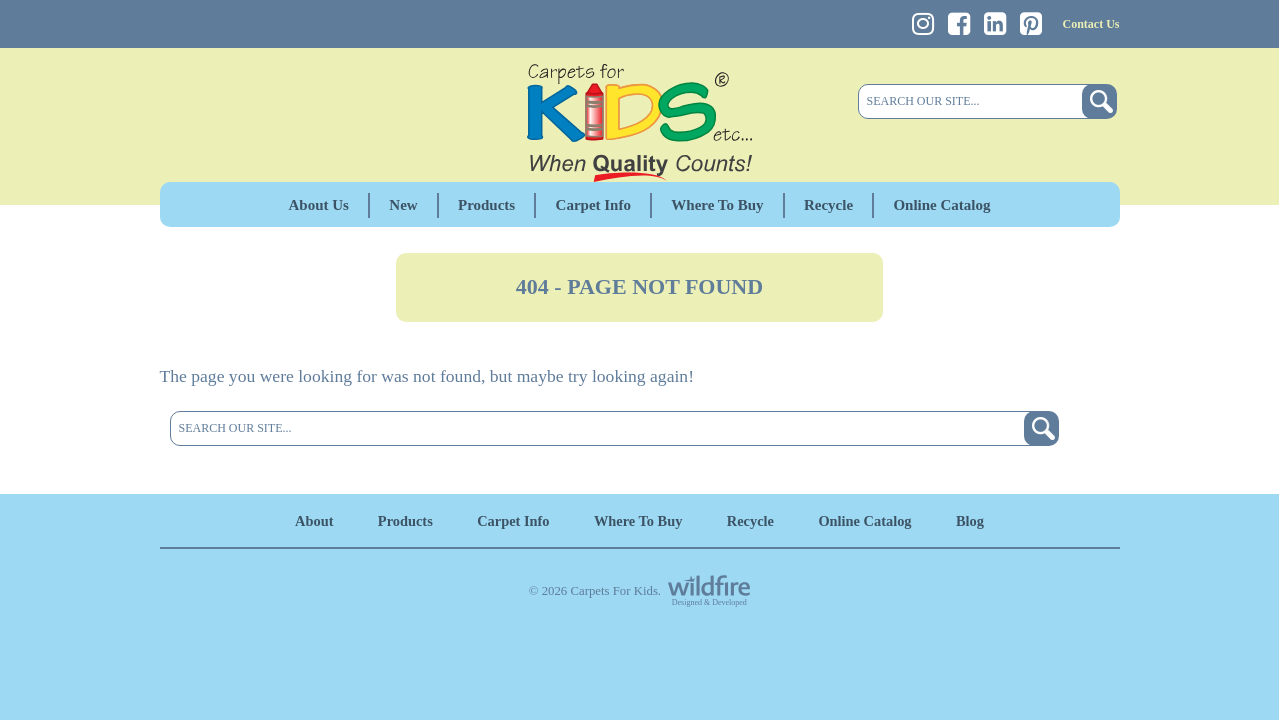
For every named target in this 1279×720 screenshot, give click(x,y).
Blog (970, 521)
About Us (319, 205)
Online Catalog (941, 205)
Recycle (828, 205)
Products (486, 205)
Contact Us (1091, 24)
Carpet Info (593, 205)
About (314, 521)
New (403, 205)
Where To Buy (717, 205)
